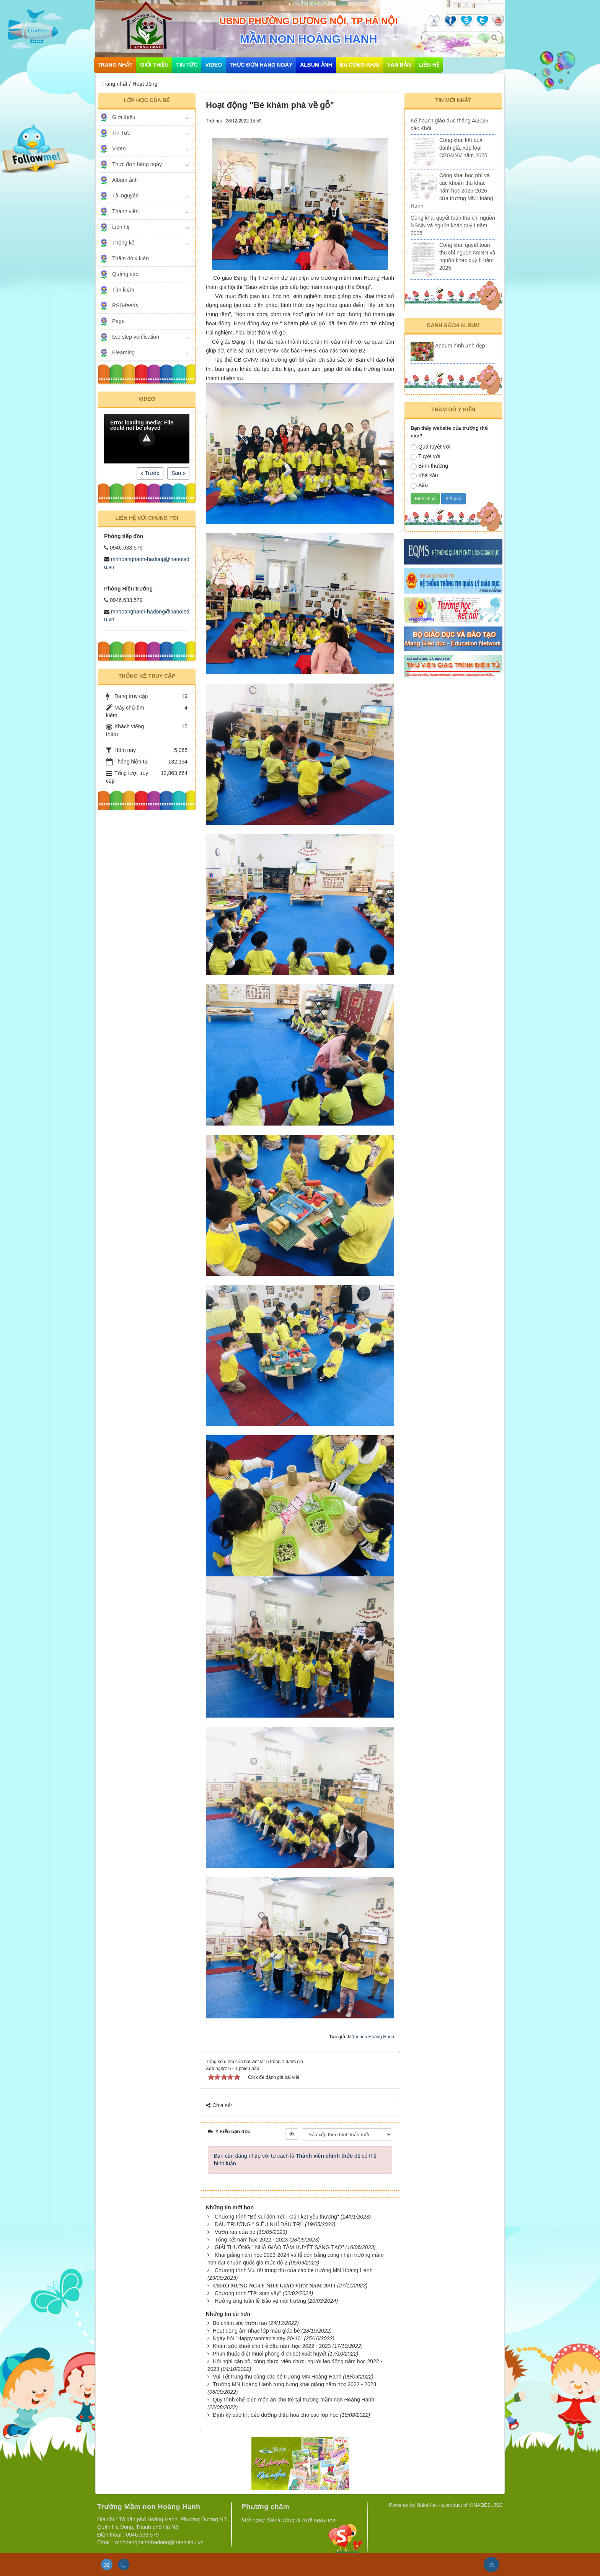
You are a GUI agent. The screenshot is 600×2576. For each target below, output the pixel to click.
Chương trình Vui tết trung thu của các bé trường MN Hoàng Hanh (294, 2270)
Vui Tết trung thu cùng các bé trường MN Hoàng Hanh (277, 2377)
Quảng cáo (125, 274)
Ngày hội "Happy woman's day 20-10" (258, 2338)
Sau (178, 473)
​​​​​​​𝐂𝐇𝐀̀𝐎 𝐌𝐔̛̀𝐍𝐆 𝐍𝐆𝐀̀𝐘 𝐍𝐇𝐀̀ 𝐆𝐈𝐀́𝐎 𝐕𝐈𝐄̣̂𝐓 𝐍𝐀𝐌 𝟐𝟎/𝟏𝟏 (274, 2285)
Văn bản (399, 65)
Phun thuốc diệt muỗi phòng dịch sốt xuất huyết (269, 2354)
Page (118, 321)
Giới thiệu (154, 65)
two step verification (135, 337)
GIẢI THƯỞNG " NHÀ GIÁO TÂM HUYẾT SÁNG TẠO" (279, 2247)
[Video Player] (146, 438)
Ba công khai (360, 65)
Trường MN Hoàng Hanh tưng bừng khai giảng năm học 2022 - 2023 (294, 2384)
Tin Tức (186, 65)
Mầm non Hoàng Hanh (371, 2036)
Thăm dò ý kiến (130, 258)
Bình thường (429, 466)
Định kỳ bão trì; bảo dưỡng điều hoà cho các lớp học (275, 2415)
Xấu (419, 485)
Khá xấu (424, 475)
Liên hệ (429, 65)
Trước (150, 473)
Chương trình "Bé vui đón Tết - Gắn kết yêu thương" (277, 2217)
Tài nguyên (125, 196)
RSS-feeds (125, 305)
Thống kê (123, 243)
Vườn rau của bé (235, 2232)
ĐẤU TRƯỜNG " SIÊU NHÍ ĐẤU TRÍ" (259, 2224)
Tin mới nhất (453, 100)
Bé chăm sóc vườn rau (240, 2323)
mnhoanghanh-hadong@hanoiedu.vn (159, 2542)
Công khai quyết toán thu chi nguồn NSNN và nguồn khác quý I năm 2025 (453, 225)
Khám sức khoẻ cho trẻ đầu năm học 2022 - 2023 (272, 2346)
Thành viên (125, 211)
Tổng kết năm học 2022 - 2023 (251, 2240)
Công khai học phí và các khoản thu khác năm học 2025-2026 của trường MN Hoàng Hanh (452, 190)
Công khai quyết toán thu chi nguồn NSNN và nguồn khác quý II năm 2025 (467, 256)
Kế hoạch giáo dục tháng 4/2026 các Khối (449, 124)
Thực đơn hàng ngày (261, 65)
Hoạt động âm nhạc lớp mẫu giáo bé (256, 2331)
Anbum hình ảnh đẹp (460, 346)
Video (213, 65)
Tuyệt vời (425, 456)
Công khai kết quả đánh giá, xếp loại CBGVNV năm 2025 (463, 147)
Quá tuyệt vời (430, 447)
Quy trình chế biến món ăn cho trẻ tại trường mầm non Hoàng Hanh (293, 2400)
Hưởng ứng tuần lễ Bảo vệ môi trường (260, 2301)
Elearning (123, 352)
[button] (147, 437)
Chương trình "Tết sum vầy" (248, 2293)
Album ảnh (316, 65)
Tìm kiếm (123, 290)
